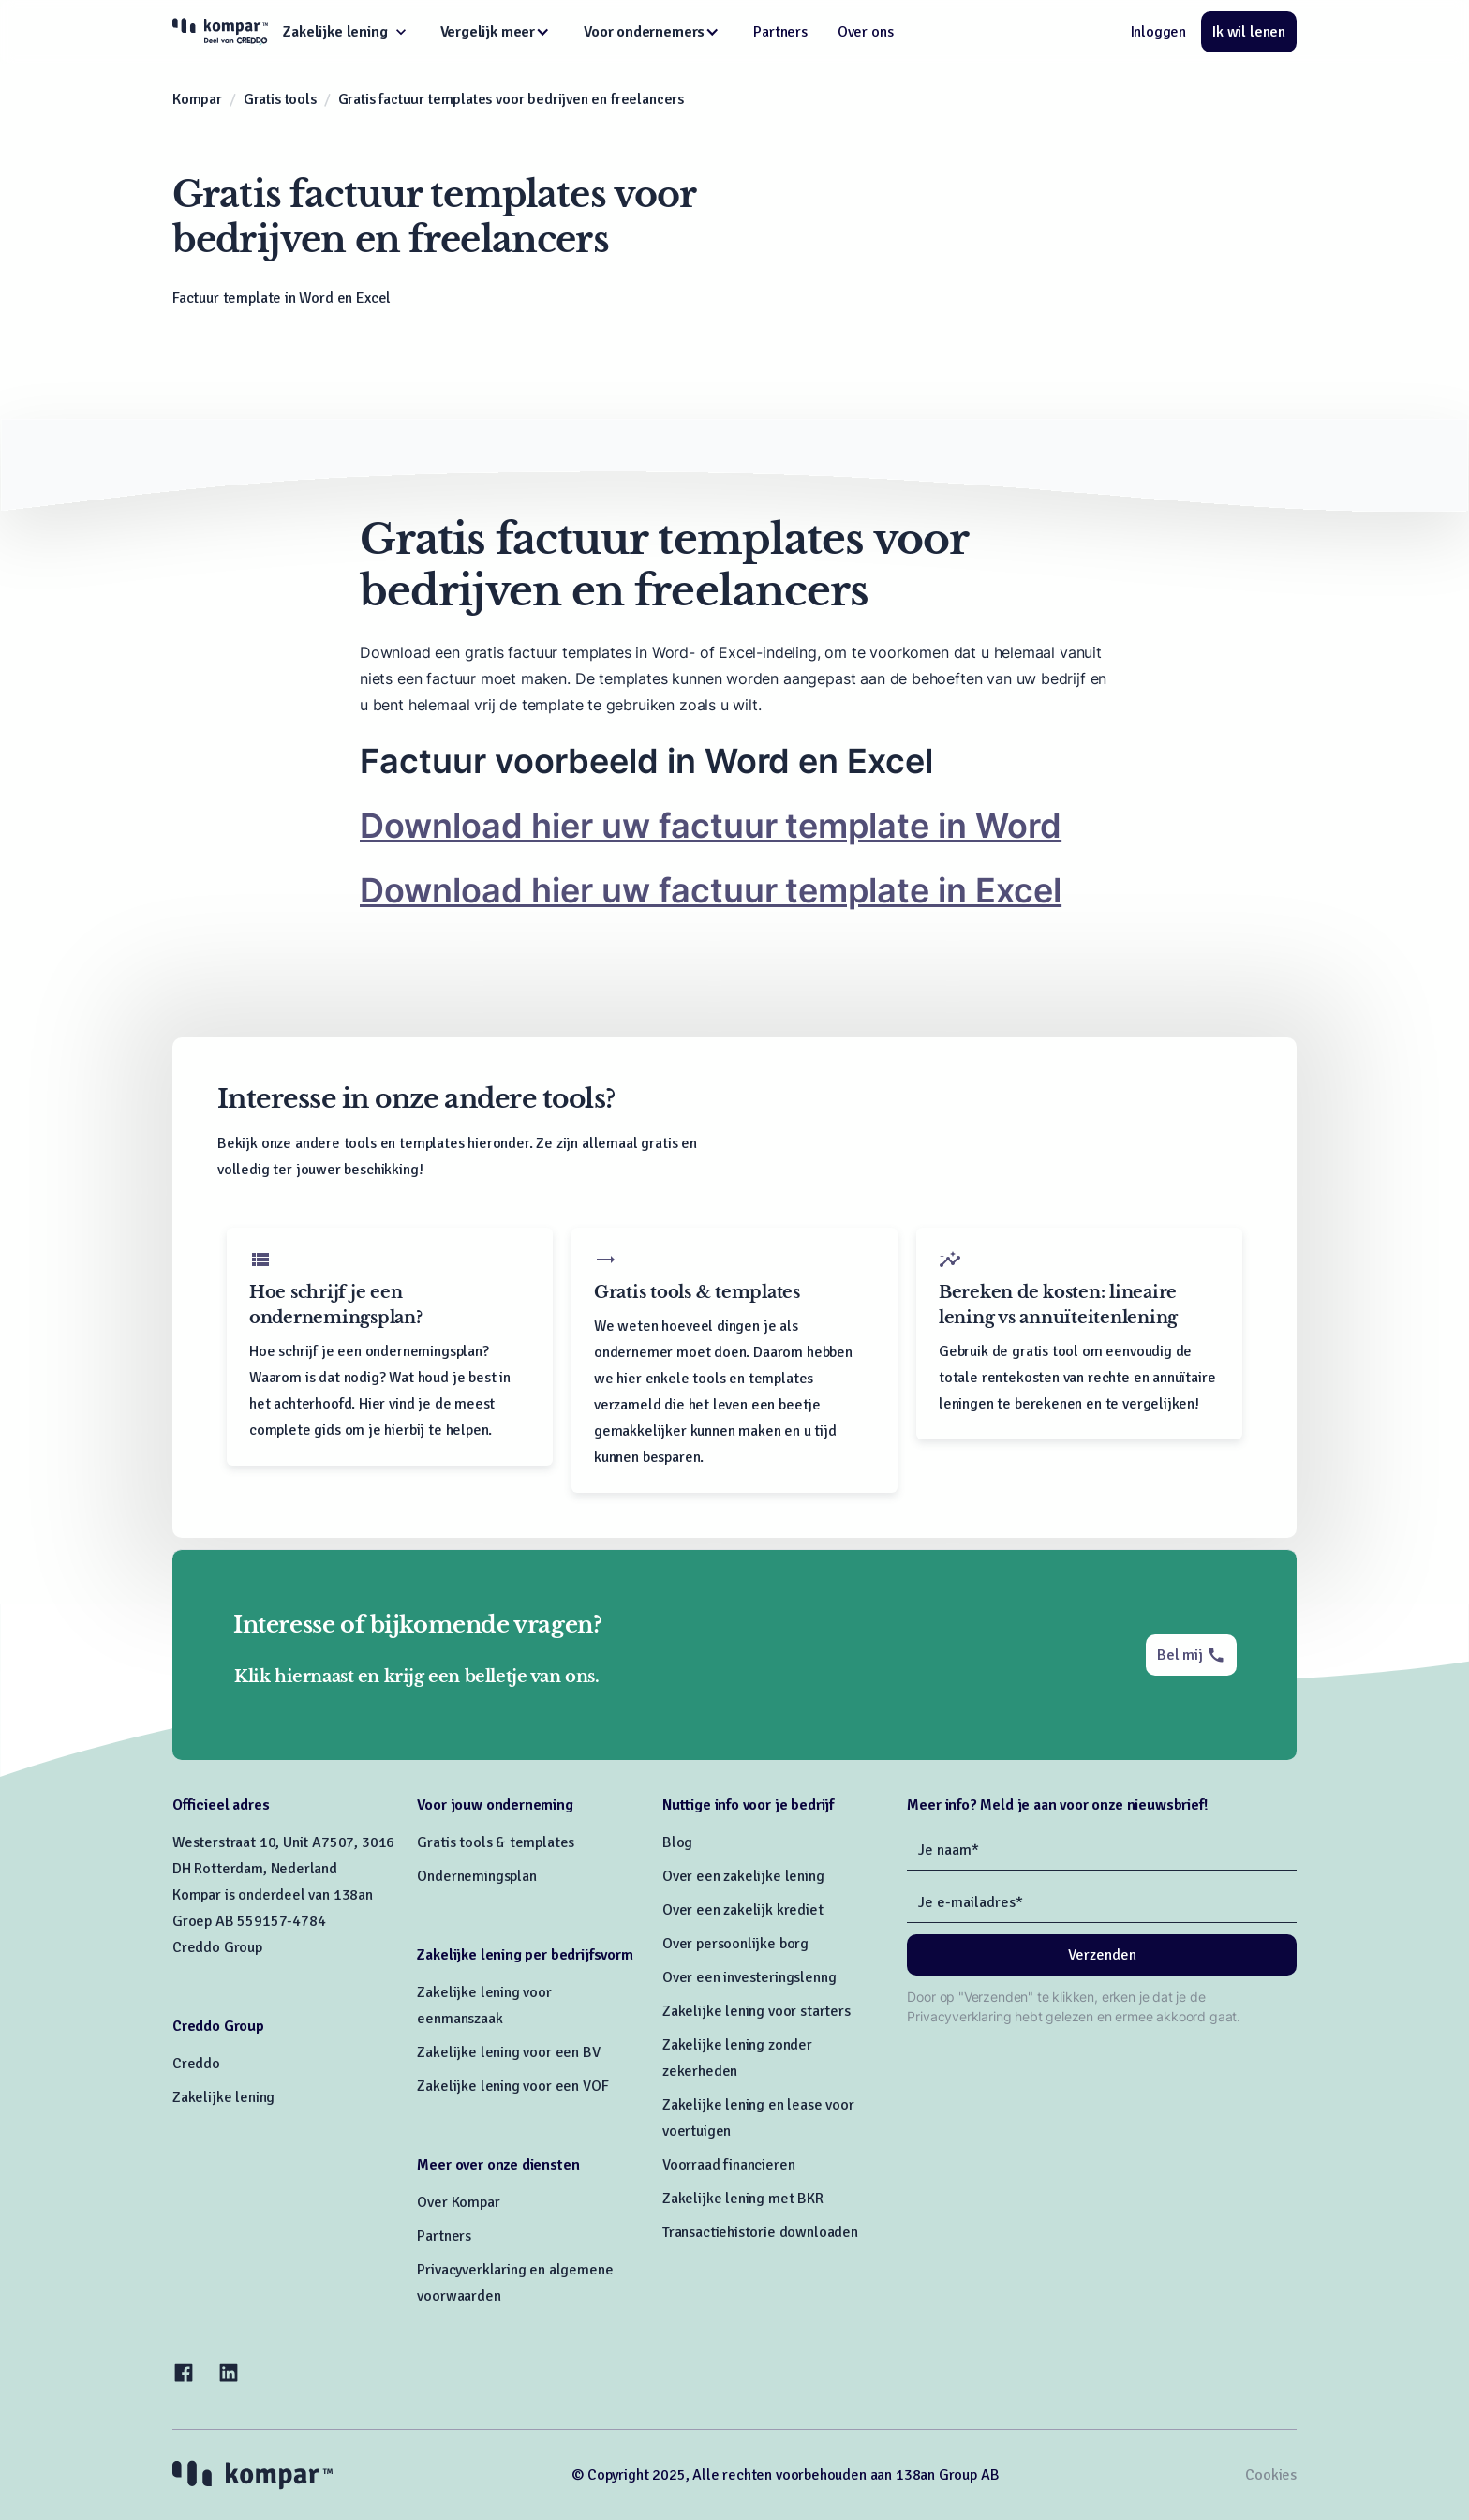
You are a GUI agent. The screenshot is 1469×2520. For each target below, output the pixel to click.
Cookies (1271, 2475)
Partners (780, 31)
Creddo (196, 2063)
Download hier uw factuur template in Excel (710, 890)
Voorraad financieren (728, 2164)
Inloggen (1159, 31)
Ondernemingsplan (476, 1876)
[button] (346, 31)
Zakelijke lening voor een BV (508, 2052)
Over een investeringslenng (749, 1977)
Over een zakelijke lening (743, 1876)
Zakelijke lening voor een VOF (512, 2086)
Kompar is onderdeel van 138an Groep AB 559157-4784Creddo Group (272, 1921)
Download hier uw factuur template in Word (710, 825)
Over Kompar (458, 2202)
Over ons (866, 31)
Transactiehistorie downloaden (760, 2232)
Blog (677, 1842)
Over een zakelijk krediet (743, 1910)
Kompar (197, 99)
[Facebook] (183, 2373)
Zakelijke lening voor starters (756, 2011)
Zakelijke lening (223, 2097)
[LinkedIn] (228, 2373)
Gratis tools (280, 99)
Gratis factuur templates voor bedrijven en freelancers (511, 99)
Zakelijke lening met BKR (743, 2198)
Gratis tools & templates (495, 1842)
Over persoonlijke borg (735, 1943)
